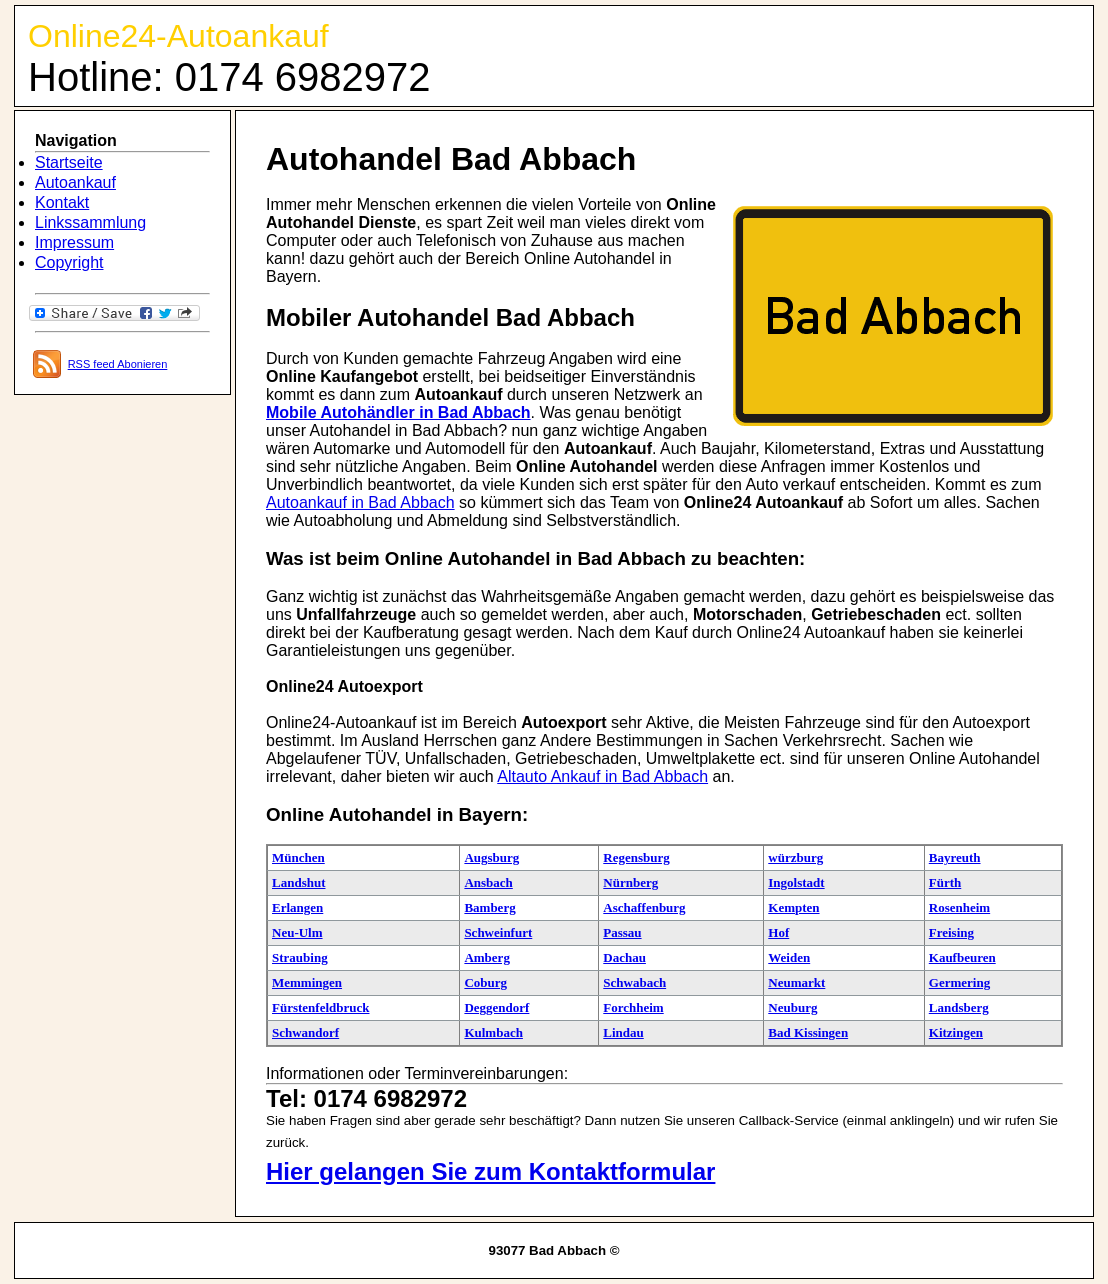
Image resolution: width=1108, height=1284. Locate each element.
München (298, 857)
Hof (778, 932)
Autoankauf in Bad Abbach (360, 502)
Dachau (624, 957)
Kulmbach (493, 1032)
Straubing (300, 957)
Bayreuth (955, 857)
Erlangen (297, 907)
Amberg (487, 957)
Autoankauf (75, 182)
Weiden (789, 957)
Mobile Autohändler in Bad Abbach (398, 412)
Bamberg (489, 907)
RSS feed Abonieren (118, 364)
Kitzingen (956, 1032)
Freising (951, 932)
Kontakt (62, 202)
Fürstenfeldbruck (321, 1007)
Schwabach (634, 982)
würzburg (795, 857)
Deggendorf (496, 1007)
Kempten (793, 907)
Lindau (623, 1032)
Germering (959, 982)
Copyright (69, 262)
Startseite (69, 162)
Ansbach (488, 882)
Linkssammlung (90, 222)
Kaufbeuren (962, 957)
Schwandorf (305, 1032)
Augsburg (491, 857)
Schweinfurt (498, 932)
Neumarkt (796, 982)
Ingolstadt (796, 882)
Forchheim (633, 1007)
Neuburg (792, 1007)
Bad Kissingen (808, 1032)
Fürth (945, 882)
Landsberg (959, 1007)
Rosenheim (959, 907)
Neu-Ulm (297, 932)
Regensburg (636, 857)
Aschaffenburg (644, 907)
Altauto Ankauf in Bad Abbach (602, 776)
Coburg (485, 982)
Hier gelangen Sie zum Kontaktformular (490, 1171)
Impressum (74, 242)
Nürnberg (630, 882)
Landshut (298, 882)
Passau (622, 932)
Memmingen (307, 982)
